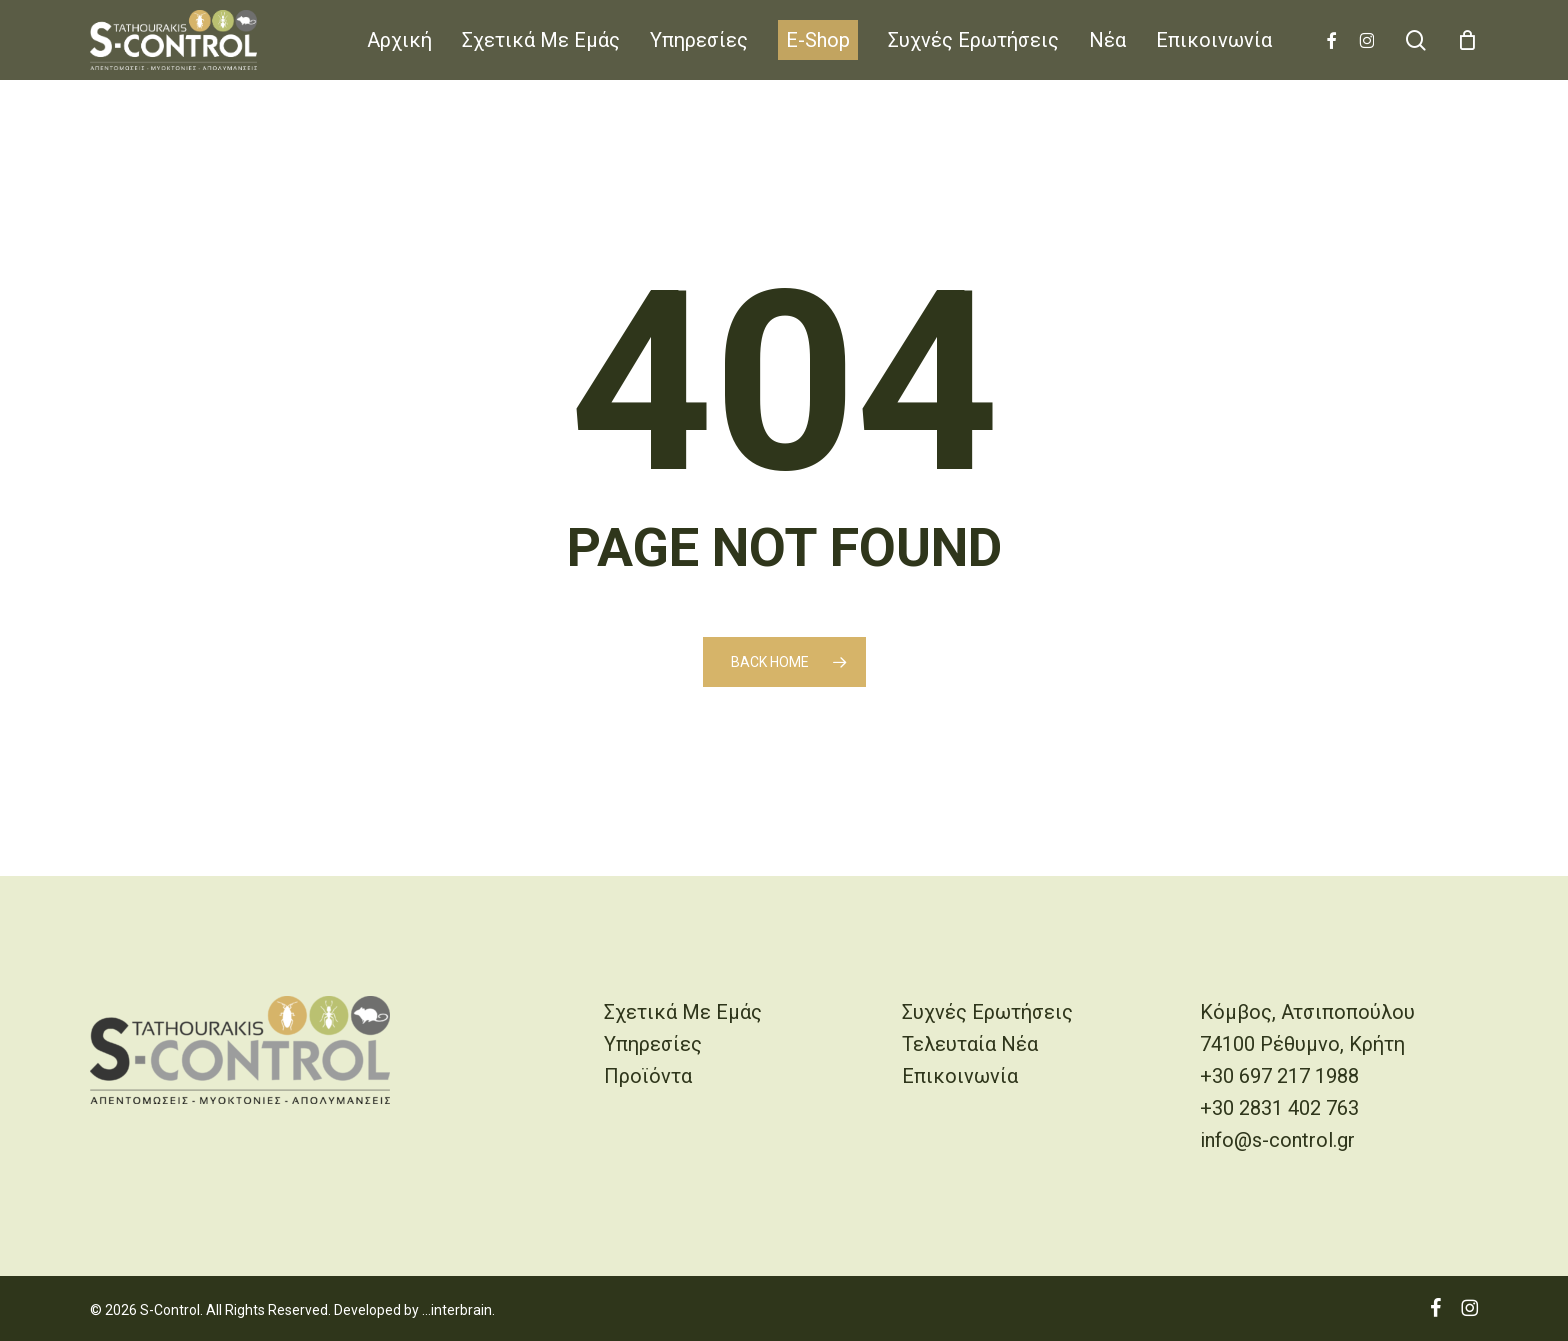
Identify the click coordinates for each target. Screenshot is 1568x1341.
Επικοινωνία (960, 1076)
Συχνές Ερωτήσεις (987, 1012)
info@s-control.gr (1277, 1140)
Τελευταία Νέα (970, 1044)
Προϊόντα (648, 1076)
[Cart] (1467, 40)
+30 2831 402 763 (1279, 1108)
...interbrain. (458, 1310)
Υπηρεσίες (653, 1044)
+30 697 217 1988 (1279, 1076)
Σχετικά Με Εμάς (683, 1012)
